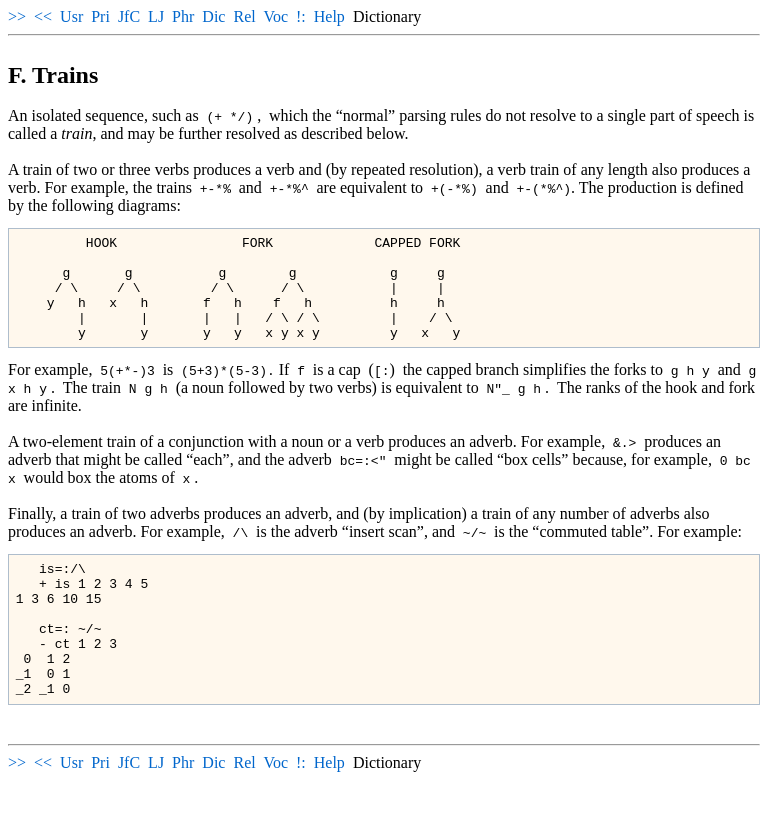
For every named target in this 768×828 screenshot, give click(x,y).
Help (329, 16)
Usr (71, 16)
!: (301, 16)
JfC (129, 16)
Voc (275, 16)
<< (43, 16)
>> (17, 16)
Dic (213, 16)
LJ (156, 16)
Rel (244, 16)
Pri (100, 16)
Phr (183, 16)
